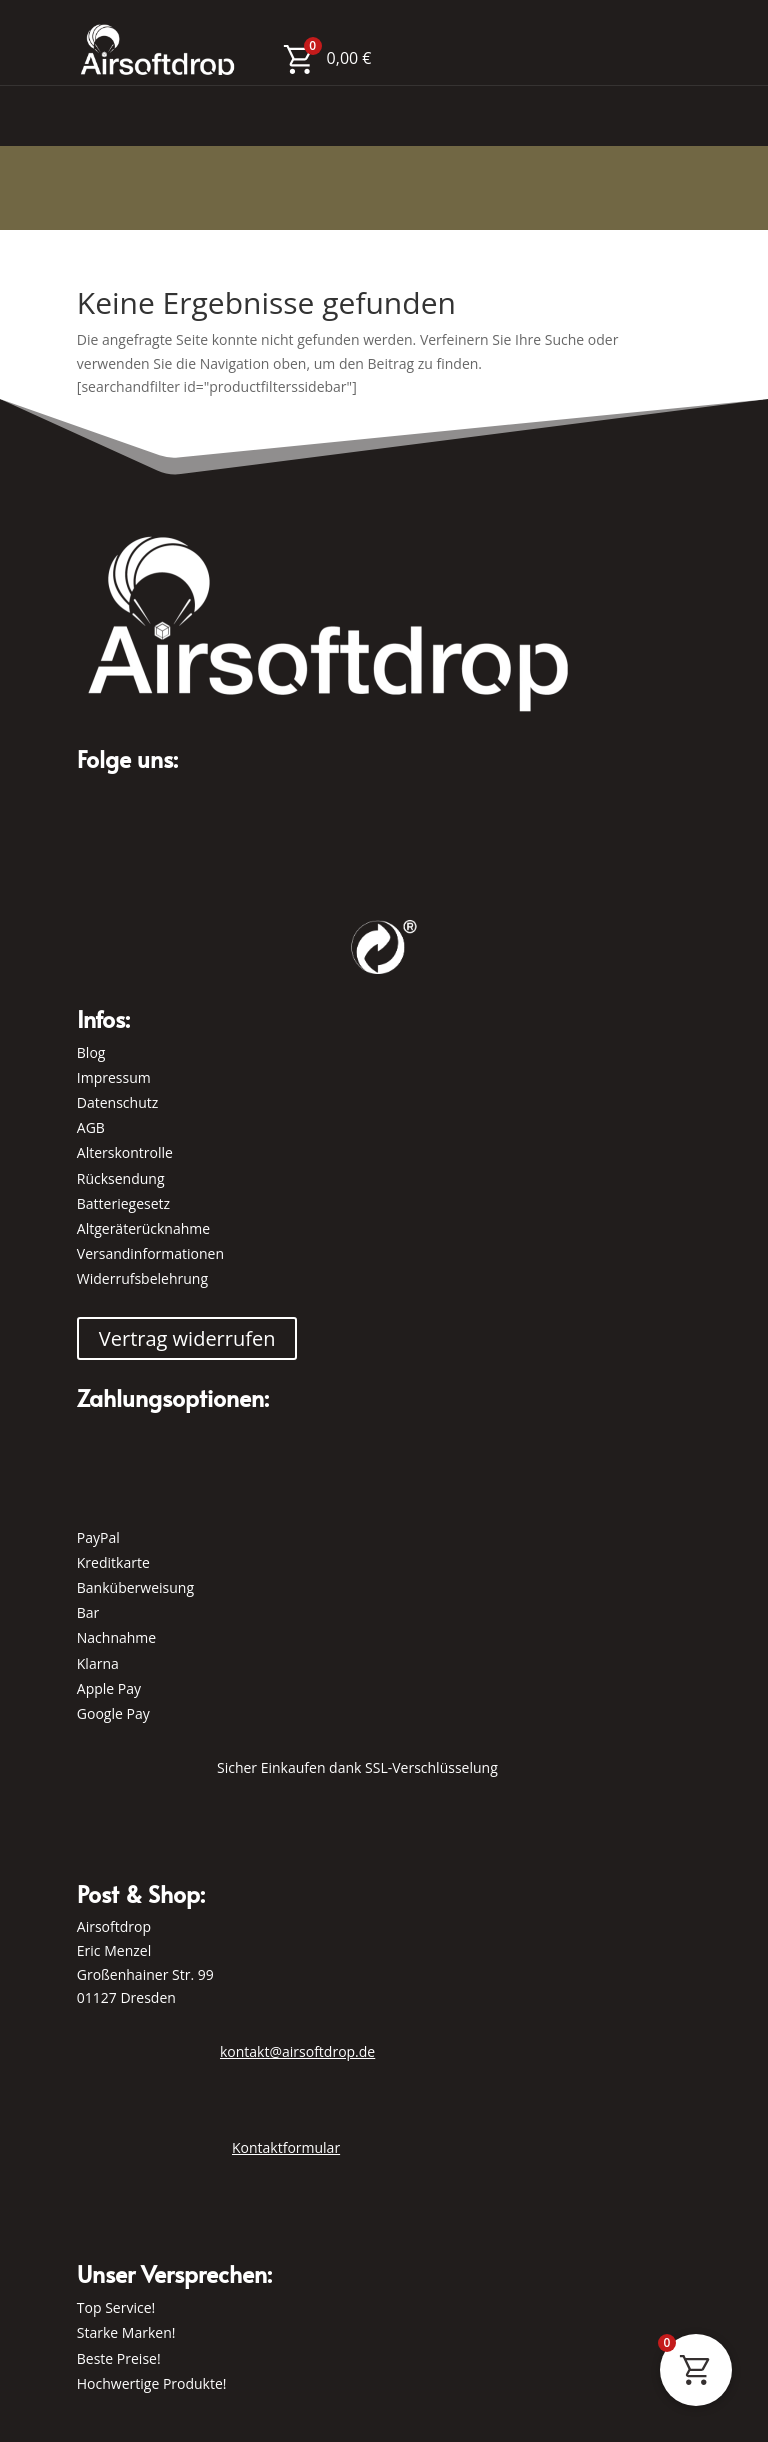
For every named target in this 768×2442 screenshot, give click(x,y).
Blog (91, 1052)
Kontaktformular (286, 2147)
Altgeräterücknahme (143, 1228)
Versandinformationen (150, 1253)
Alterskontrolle (125, 1152)
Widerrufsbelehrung (142, 1278)
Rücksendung (121, 1178)
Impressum (114, 1077)
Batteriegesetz (123, 1203)
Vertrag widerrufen (187, 1338)
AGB (91, 1127)
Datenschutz (117, 1102)
